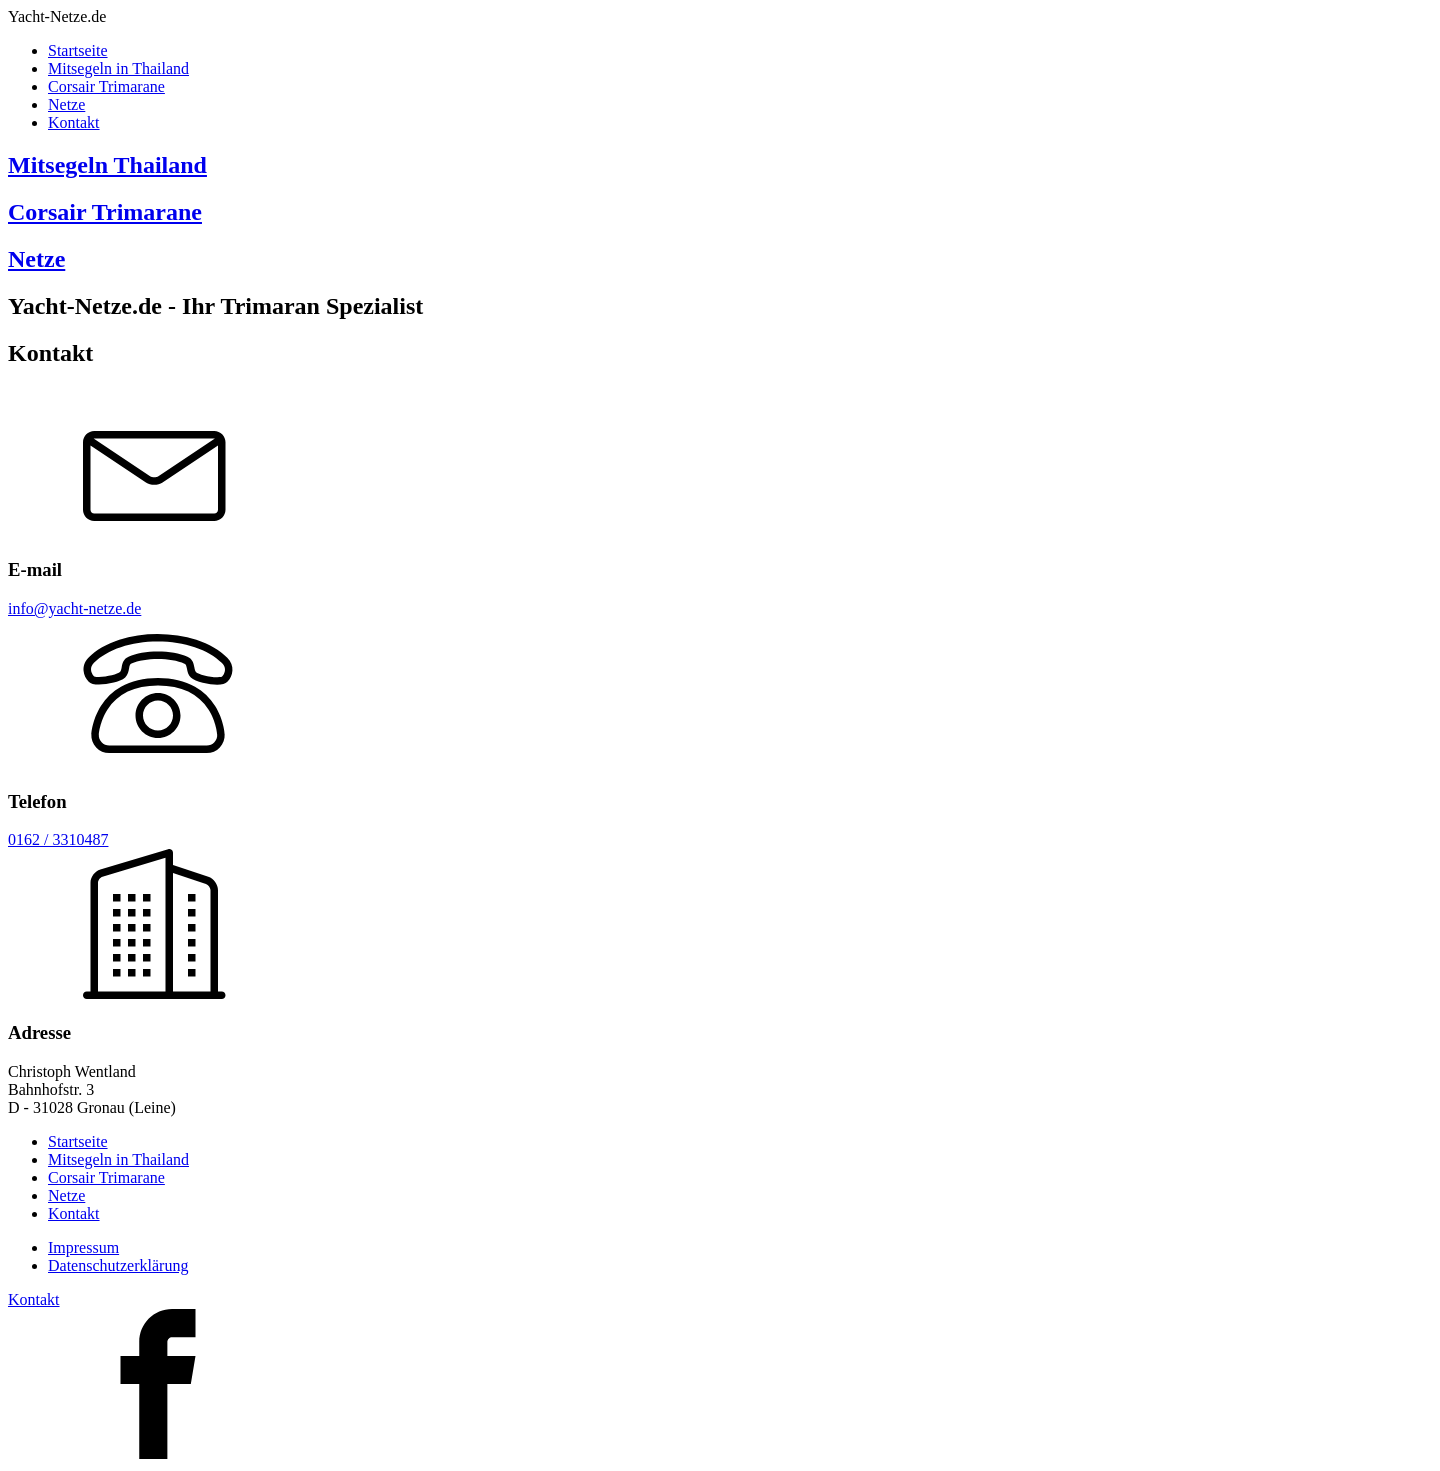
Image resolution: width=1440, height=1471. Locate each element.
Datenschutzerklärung (118, 1265)
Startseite (78, 50)
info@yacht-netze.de (74, 608)
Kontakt (74, 122)
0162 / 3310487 (58, 839)
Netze (66, 104)
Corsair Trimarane (106, 86)
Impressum (83, 1247)
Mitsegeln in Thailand (118, 68)
